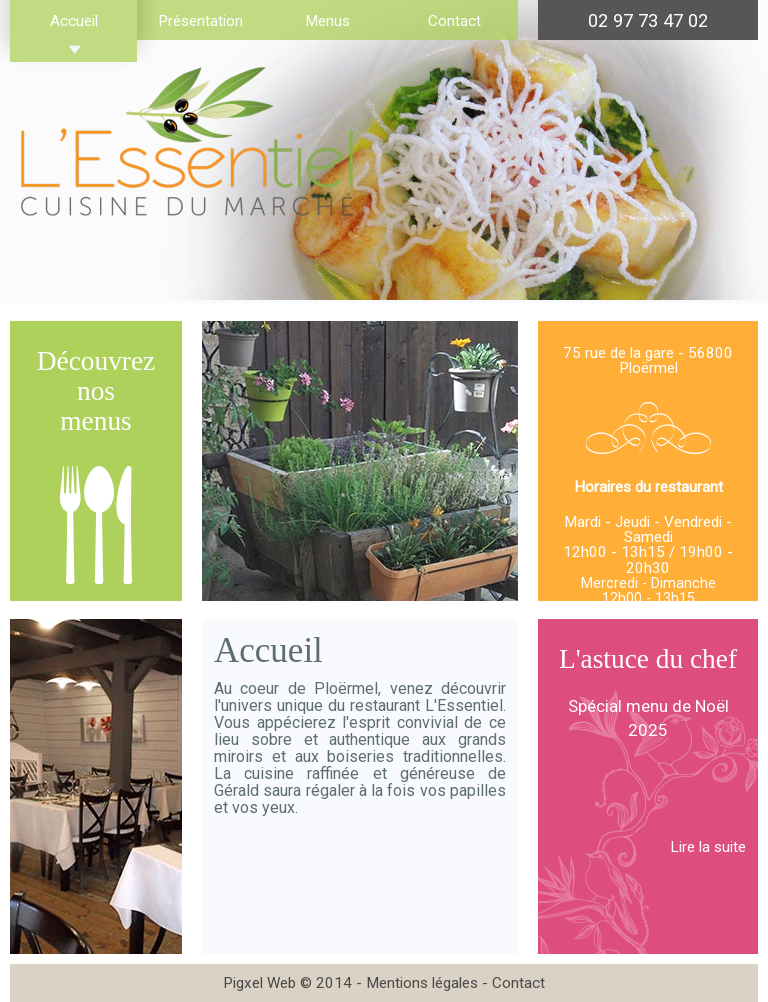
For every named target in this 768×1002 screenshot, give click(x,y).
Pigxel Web (259, 983)
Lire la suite (708, 847)
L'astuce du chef (648, 659)
